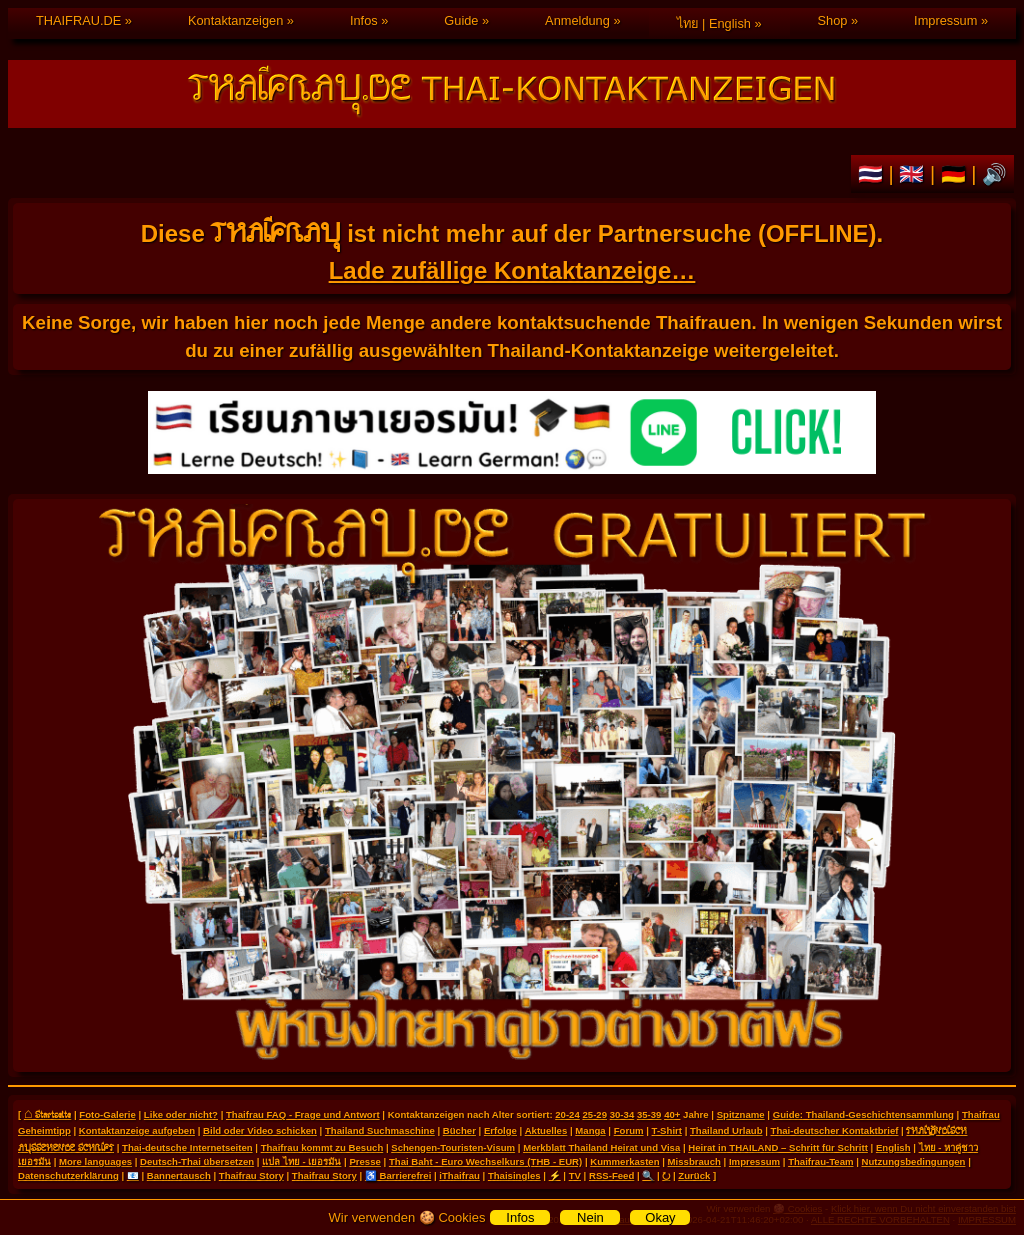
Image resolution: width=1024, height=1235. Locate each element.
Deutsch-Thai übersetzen (197, 1161)
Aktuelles (546, 1130)
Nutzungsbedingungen (914, 1161)
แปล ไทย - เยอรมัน (301, 1161)
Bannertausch (179, 1175)
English (893, 1147)
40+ (672, 1114)
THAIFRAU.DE (78, 20)
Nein (590, 1217)
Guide (461, 20)
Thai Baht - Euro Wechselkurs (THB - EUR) (485, 1161)
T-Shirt (667, 1130)
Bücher (459, 1130)
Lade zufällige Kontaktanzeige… (512, 270)
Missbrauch (694, 1161)
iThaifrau (459, 1175)
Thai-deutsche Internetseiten (187, 1147)
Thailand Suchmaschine (380, 1130)
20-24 (567, 1114)
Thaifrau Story (251, 1175)
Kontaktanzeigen (235, 20)
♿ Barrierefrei (398, 1175)
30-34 (622, 1114)
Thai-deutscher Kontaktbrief (835, 1130)
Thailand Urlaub (726, 1130)
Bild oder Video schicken (260, 1130)
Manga (590, 1130)
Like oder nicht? (181, 1114)
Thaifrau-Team (820, 1161)
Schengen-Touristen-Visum (453, 1147)
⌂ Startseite (47, 1114)
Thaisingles (514, 1175)
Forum (629, 1130)
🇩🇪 (956, 174)
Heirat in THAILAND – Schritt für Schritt (778, 1147)
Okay (660, 1217)
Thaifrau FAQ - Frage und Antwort (303, 1114)
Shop (833, 20)
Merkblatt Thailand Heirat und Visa (601, 1147)
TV (575, 1175)
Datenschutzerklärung (68, 1175)
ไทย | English (714, 23)
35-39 (649, 1114)
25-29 (594, 1114)
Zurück (694, 1175)
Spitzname (741, 1114)
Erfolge (500, 1130)
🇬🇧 (914, 174)
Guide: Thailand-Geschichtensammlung (863, 1114)
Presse (364, 1161)
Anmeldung (577, 20)
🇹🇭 (873, 174)
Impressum (945, 20)
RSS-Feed (611, 1175)
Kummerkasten (624, 1161)
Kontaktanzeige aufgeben (137, 1130)
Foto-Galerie (107, 1114)
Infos (364, 20)
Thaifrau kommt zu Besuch (322, 1147)
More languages (95, 1161)
